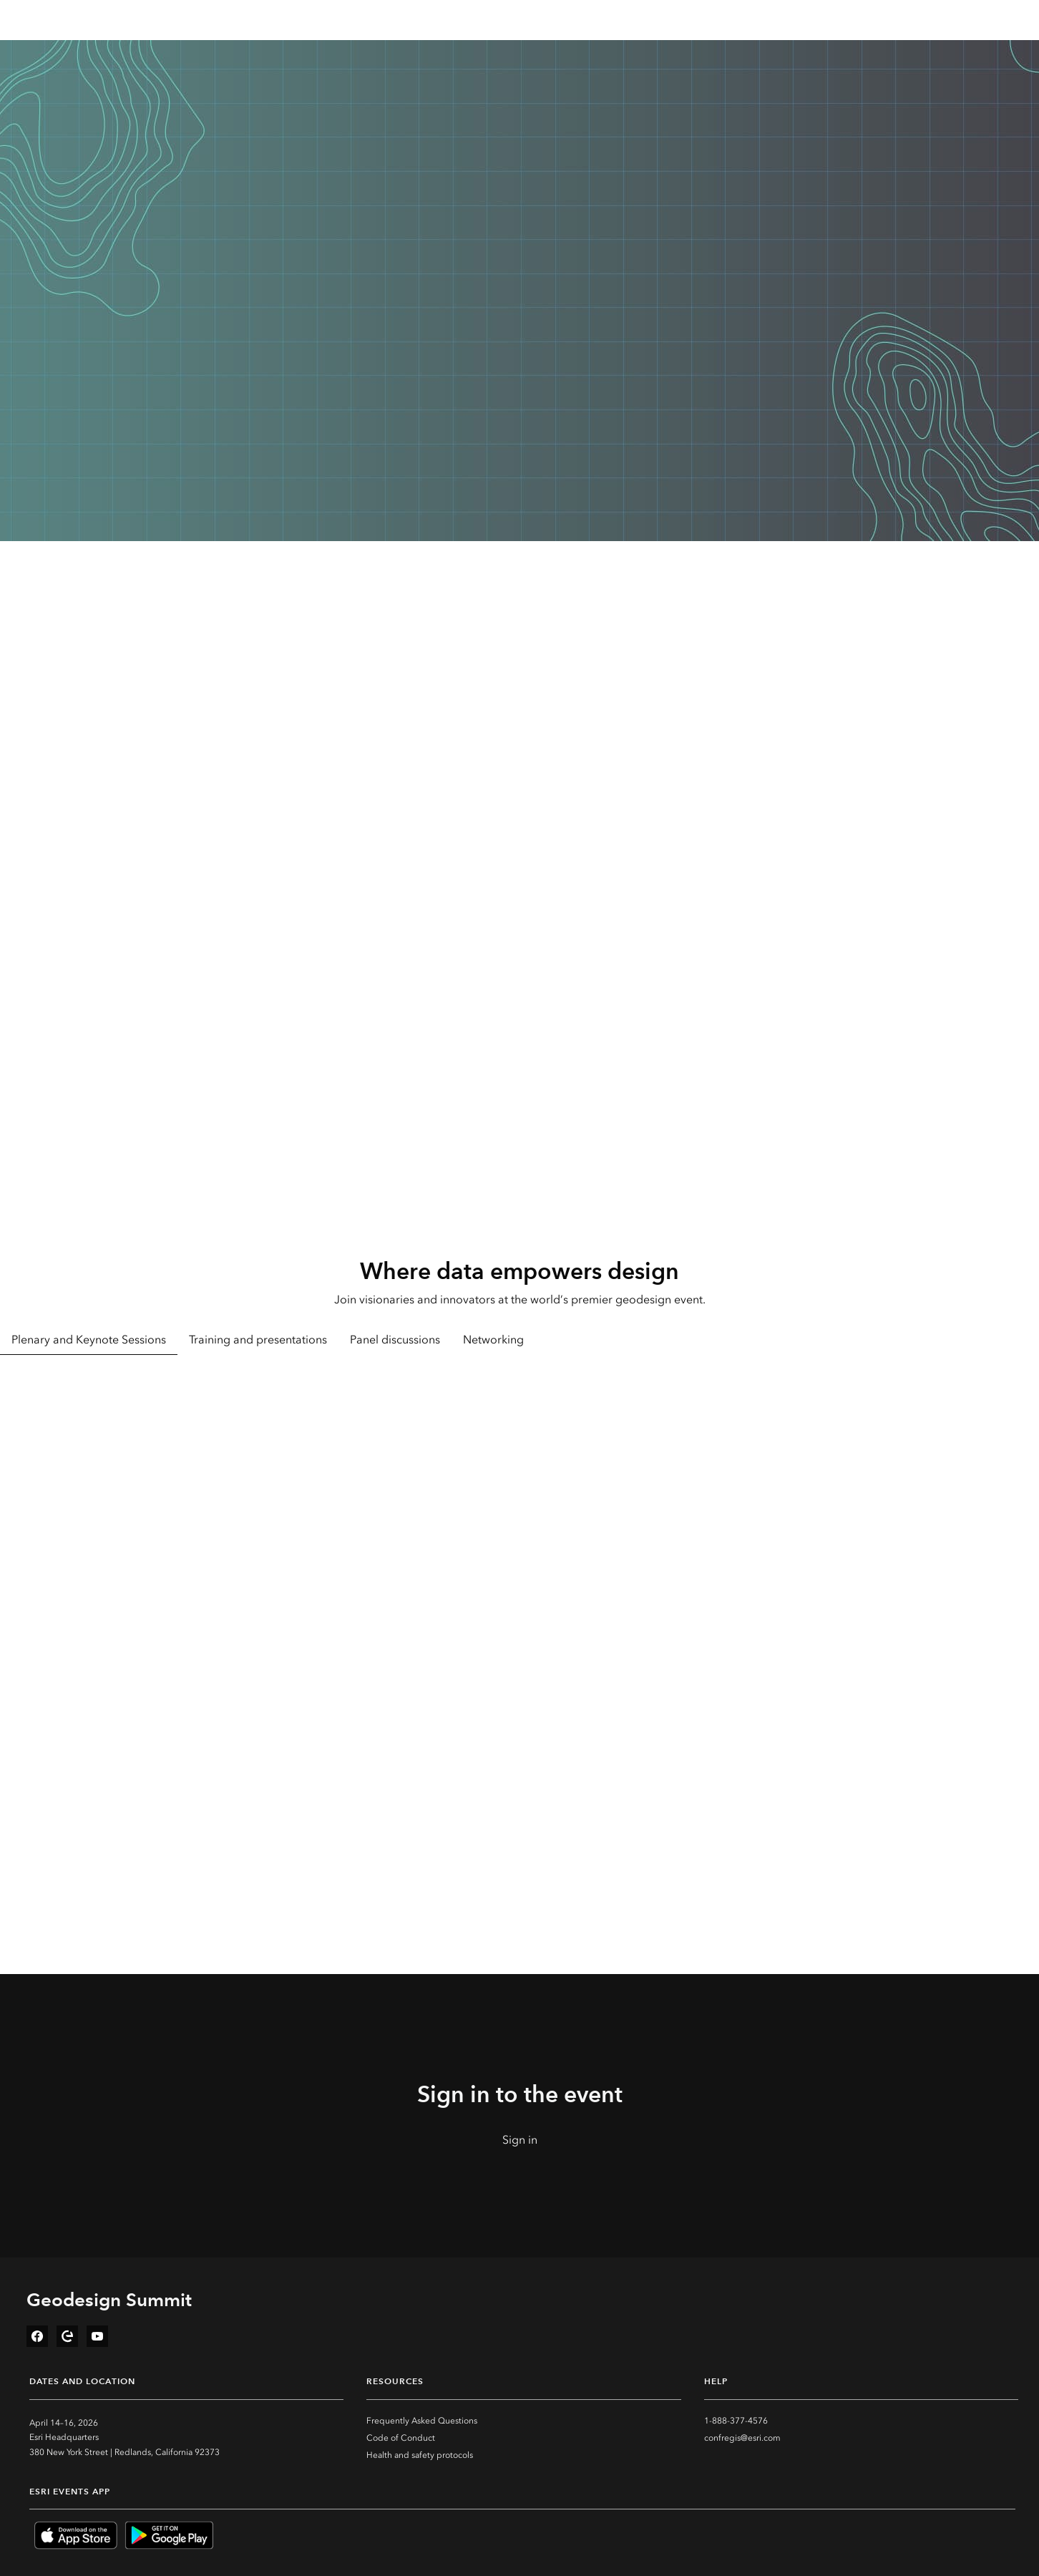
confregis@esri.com (742, 2438)
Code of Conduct (400, 2438)
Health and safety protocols (419, 2455)
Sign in (519, 2140)
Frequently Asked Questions (421, 2421)
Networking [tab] (493, 1339)
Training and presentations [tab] (258, 1339)
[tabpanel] (519, 1551)
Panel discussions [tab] (395, 1339)
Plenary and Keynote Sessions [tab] (88, 1339)
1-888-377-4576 (736, 2421)
